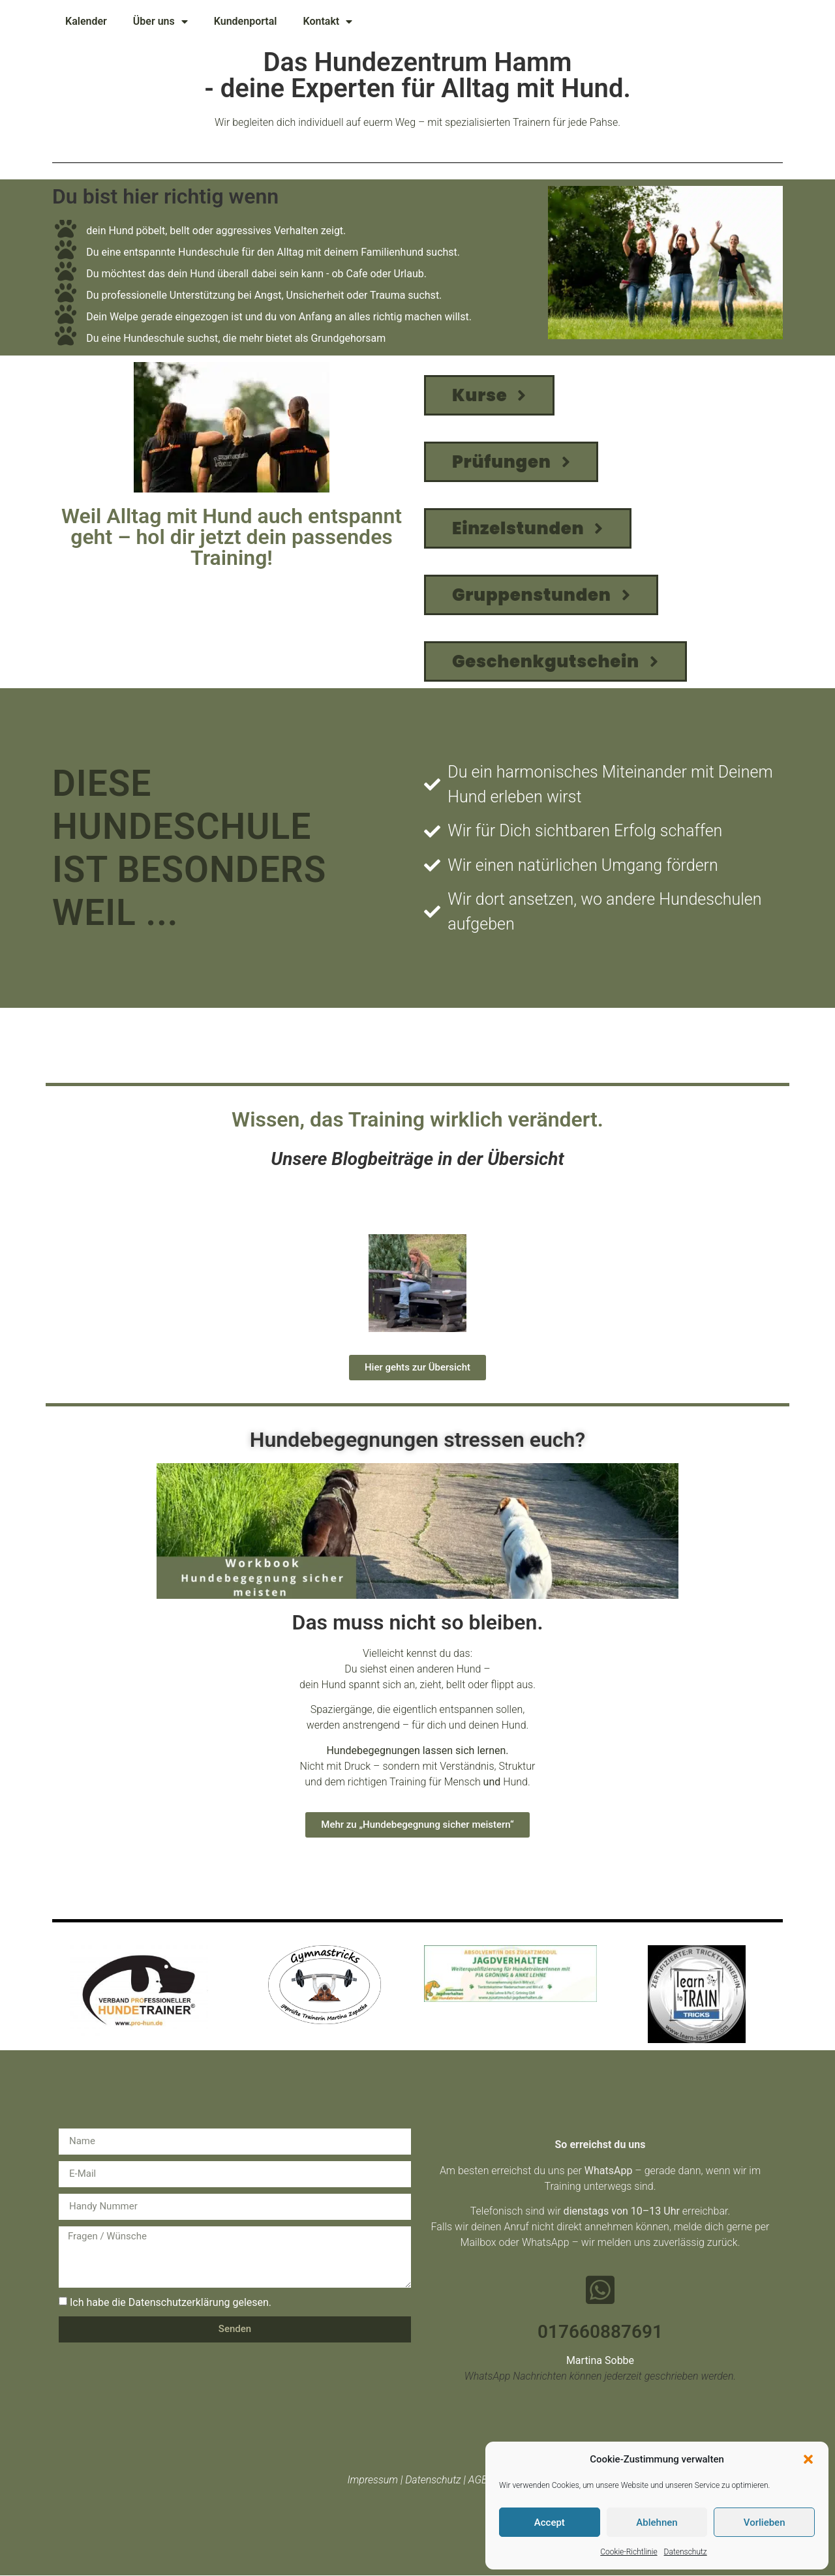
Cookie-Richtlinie (628, 2551)
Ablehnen (656, 2522)
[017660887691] (600, 2289)
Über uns (160, 21)
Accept (549, 2522)
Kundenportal (245, 21)
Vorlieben (764, 2522)
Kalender (86, 21)
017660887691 (600, 2331)
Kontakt (327, 21)
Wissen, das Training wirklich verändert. (417, 1119)
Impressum (372, 2480)
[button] (808, 2459)
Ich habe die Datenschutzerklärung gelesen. (170, 2302)
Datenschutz (685, 2551)
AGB (478, 2480)
